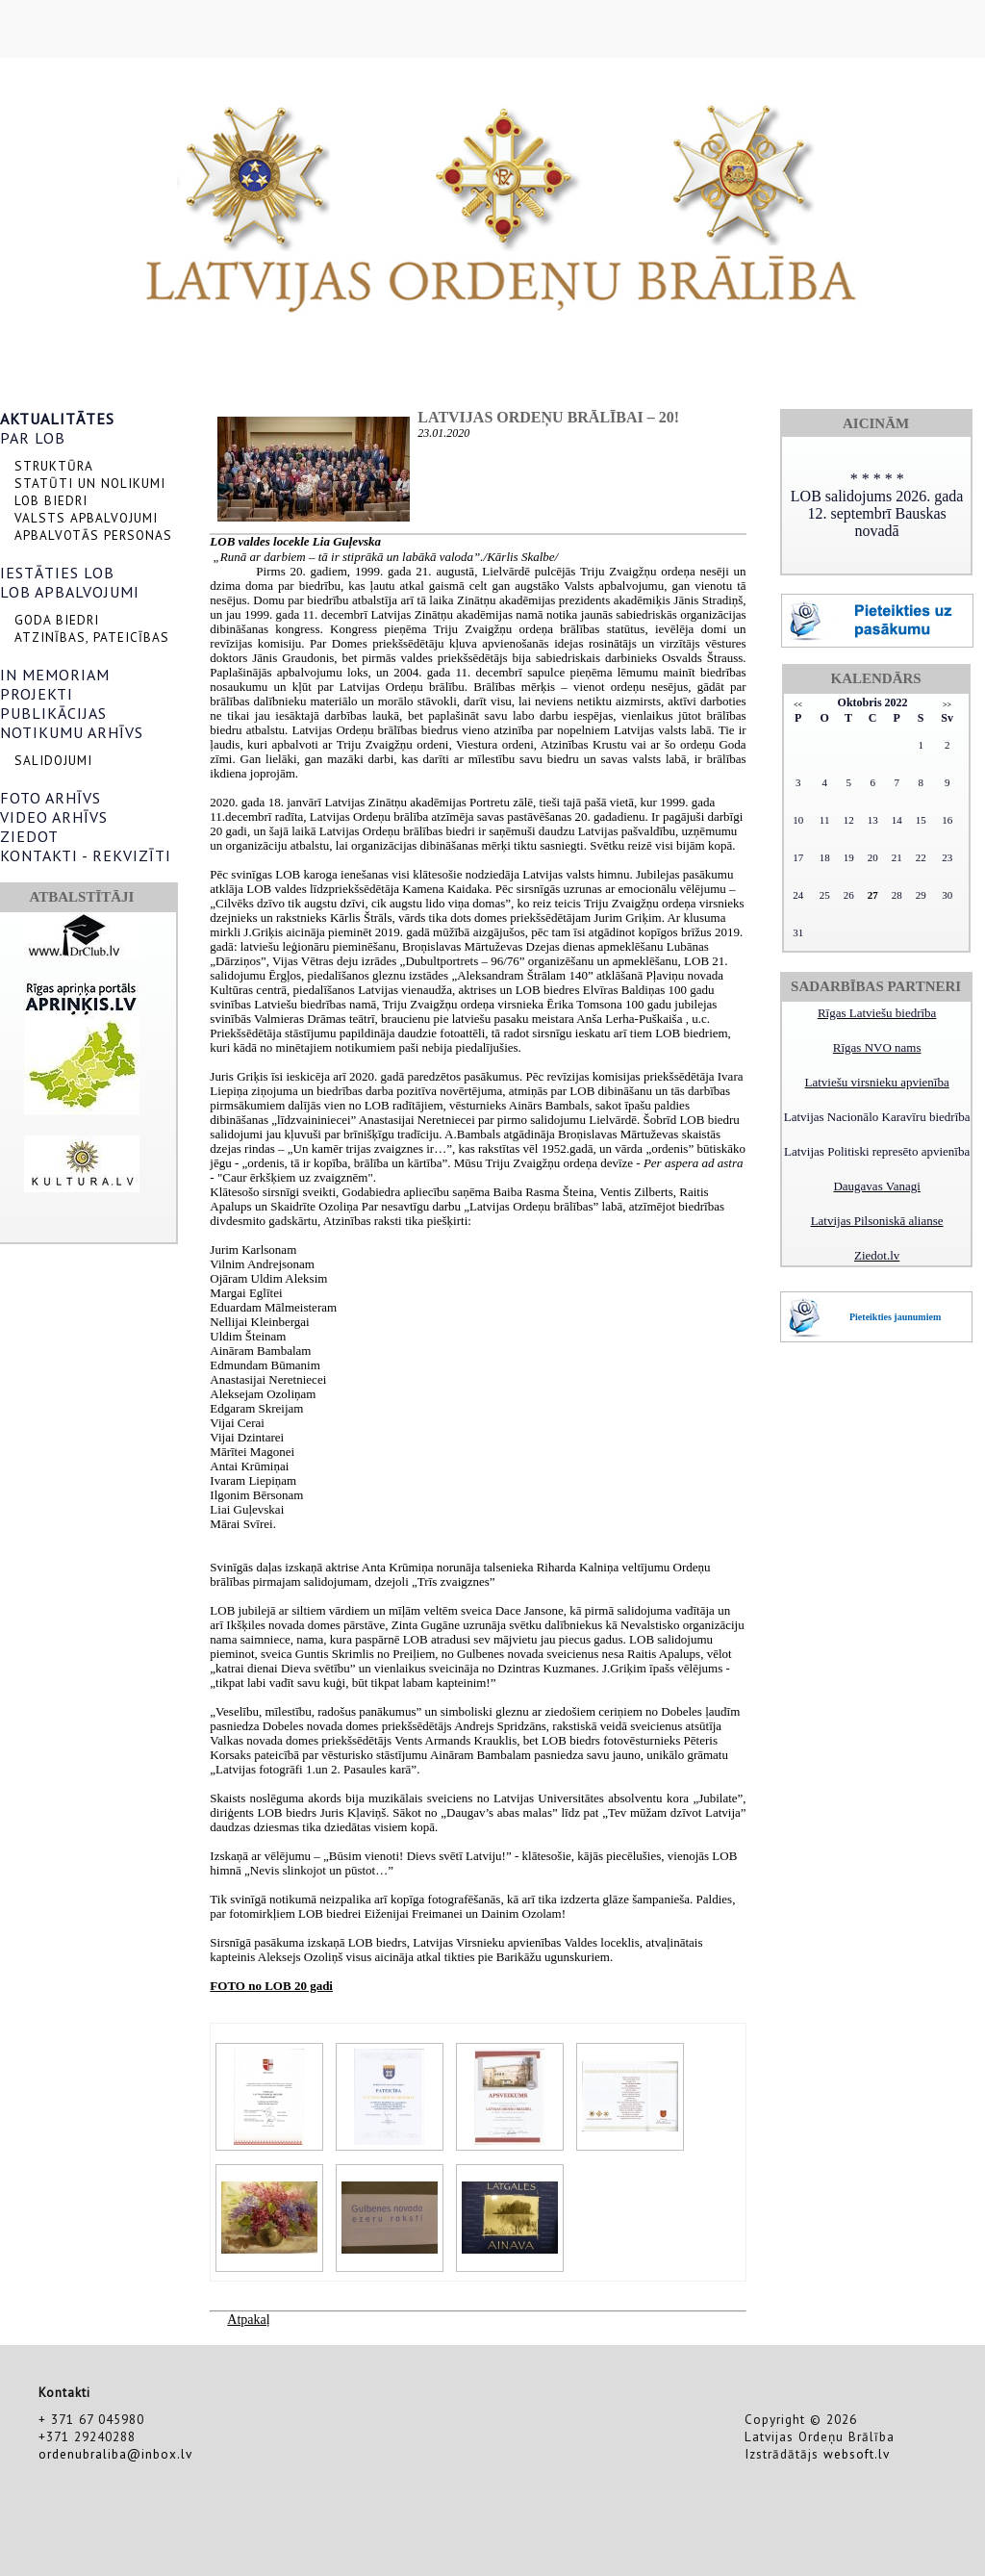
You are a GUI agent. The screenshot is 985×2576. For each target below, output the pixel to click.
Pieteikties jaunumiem (895, 1317)
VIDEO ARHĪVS (54, 817)
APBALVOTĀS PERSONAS (93, 535)
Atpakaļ (248, 2319)
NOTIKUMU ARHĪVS (71, 732)
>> (947, 705)
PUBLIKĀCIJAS (53, 713)
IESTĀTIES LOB (57, 572)
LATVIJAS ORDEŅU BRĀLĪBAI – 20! (548, 417)
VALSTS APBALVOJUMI (86, 517)
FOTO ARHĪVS (50, 797)
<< (798, 705)
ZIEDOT (29, 836)
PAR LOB (32, 437)
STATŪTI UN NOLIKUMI (89, 483)
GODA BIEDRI (56, 619)
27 (873, 895)
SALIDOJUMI (53, 760)
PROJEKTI (36, 693)
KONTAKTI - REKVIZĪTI (85, 855)
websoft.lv (856, 2453)
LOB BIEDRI (51, 500)
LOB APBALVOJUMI (69, 591)
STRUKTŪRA (53, 465)
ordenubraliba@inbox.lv (115, 2453)
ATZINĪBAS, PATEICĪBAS (91, 637)
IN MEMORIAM (55, 674)
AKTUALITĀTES (57, 418)
